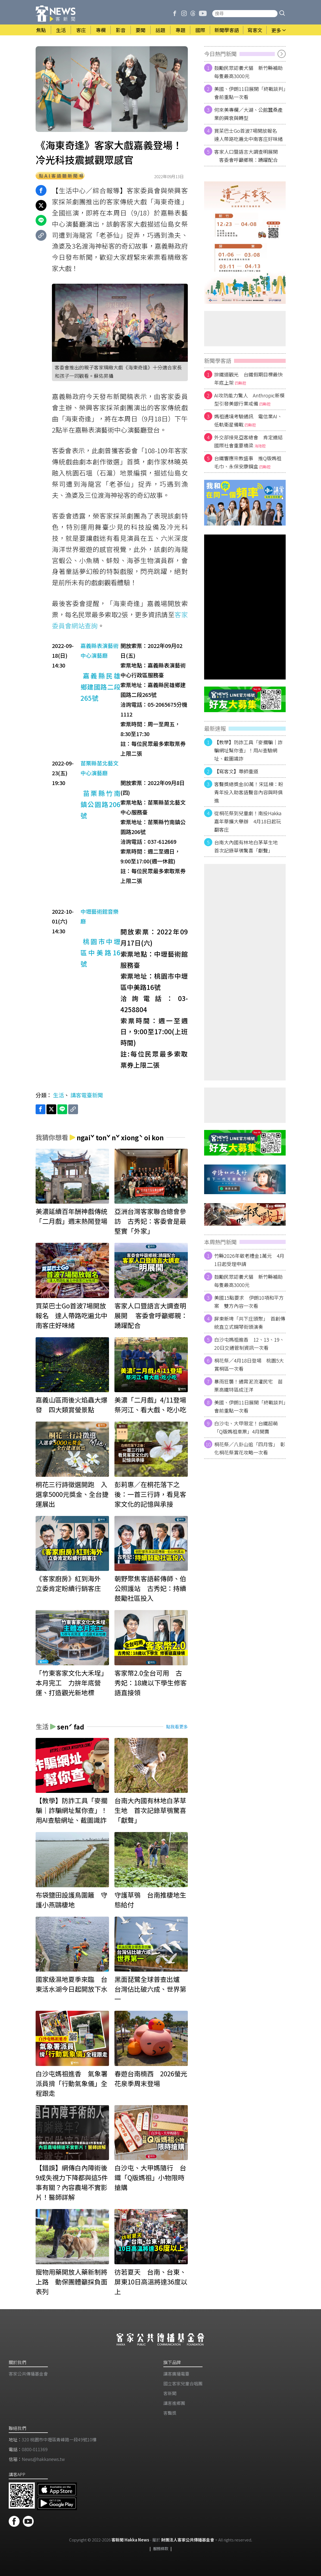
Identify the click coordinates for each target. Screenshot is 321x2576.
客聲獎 (169, 2413)
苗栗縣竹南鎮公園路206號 (100, 804)
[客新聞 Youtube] (203, 14)
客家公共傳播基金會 (28, 2373)
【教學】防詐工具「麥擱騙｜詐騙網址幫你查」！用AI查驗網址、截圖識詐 (248, 750)
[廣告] (245, 242)
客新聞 (169, 2393)
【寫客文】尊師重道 (236, 771)
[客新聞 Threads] (193, 14)
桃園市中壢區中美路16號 (100, 952)
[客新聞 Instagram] (184, 14)
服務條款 (160, 2548)
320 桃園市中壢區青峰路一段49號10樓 (59, 2439)
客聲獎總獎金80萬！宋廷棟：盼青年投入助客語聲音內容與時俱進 (248, 792)
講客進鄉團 (174, 2403)
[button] (282, 13)
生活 (58, 1095)
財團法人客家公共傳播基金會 (187, 2540)
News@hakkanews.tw (43, 2459)
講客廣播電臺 (176, 2373)
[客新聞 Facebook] (174, 14)
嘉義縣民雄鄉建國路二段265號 (100, 687)
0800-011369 (35, 2449)
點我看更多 (177, 1726)
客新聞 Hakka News (130, 2540)
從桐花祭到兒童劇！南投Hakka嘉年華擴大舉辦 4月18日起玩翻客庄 (247, 821)
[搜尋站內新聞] (245, 13)
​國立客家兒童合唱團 (182, 2383)
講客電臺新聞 (86, 1095)
